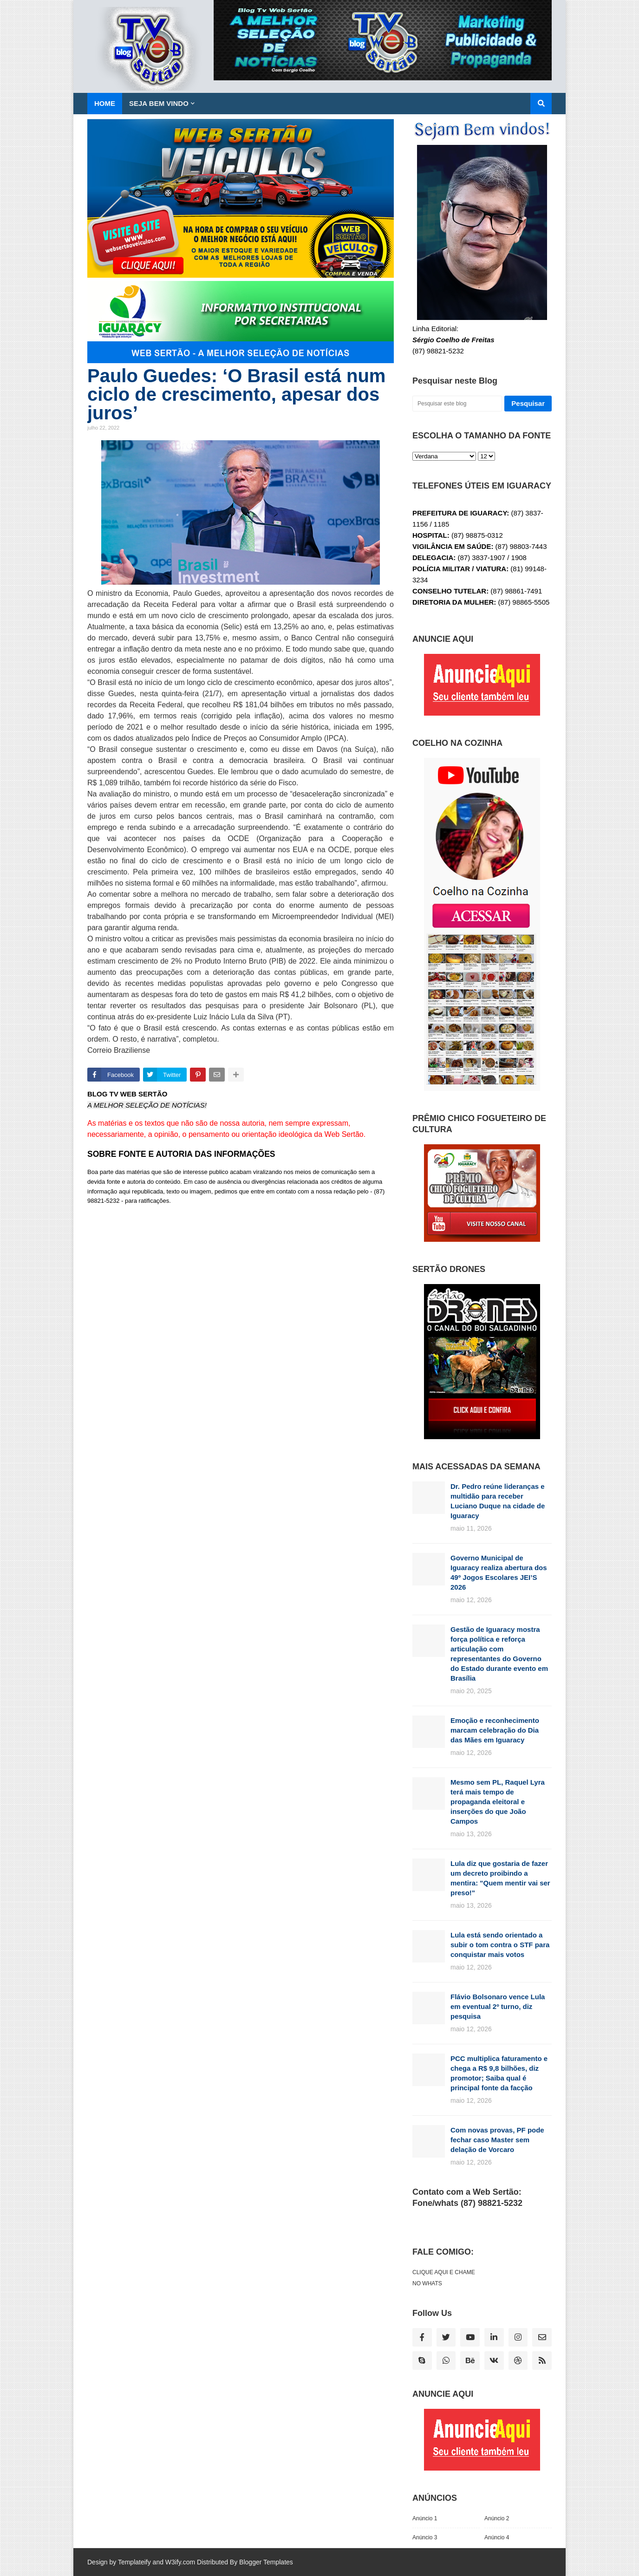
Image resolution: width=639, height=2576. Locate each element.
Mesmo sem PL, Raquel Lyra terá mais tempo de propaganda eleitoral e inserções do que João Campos (497, 1801)
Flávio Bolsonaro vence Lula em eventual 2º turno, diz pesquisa (497, 2006)
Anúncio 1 (424, 2518)
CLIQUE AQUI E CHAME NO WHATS (443, 2278)
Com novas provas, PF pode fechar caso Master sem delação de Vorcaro (497, 2139)
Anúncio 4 (496, 2537)
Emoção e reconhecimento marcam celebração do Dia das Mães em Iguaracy (494, 1730)
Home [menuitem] (104, 103)
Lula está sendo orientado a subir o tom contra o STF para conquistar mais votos (499, 1944)
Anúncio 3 (424, 2537)
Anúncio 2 (496, 2518)
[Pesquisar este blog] (457, 403)
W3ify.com (180, 2562)
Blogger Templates (266, 2562)
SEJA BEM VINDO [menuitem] (159, 103)
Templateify (134, 2562)
